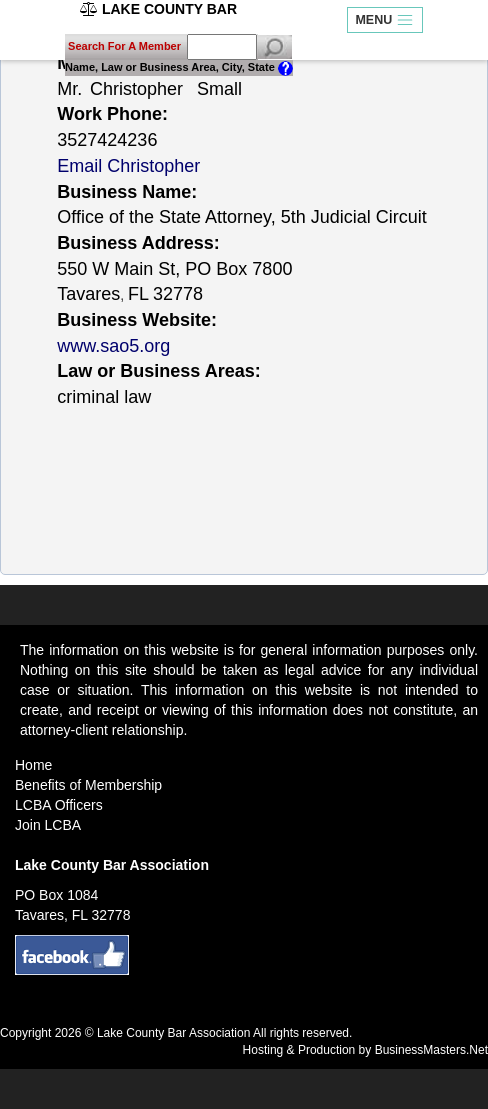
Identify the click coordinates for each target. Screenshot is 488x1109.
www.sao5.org (113, 346)
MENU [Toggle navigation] (384, 20)
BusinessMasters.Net (431, 1050)
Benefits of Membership (88, 785)
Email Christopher (128, 166)
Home (33, 765)
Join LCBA (48, 825)
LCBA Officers (59, 805)
